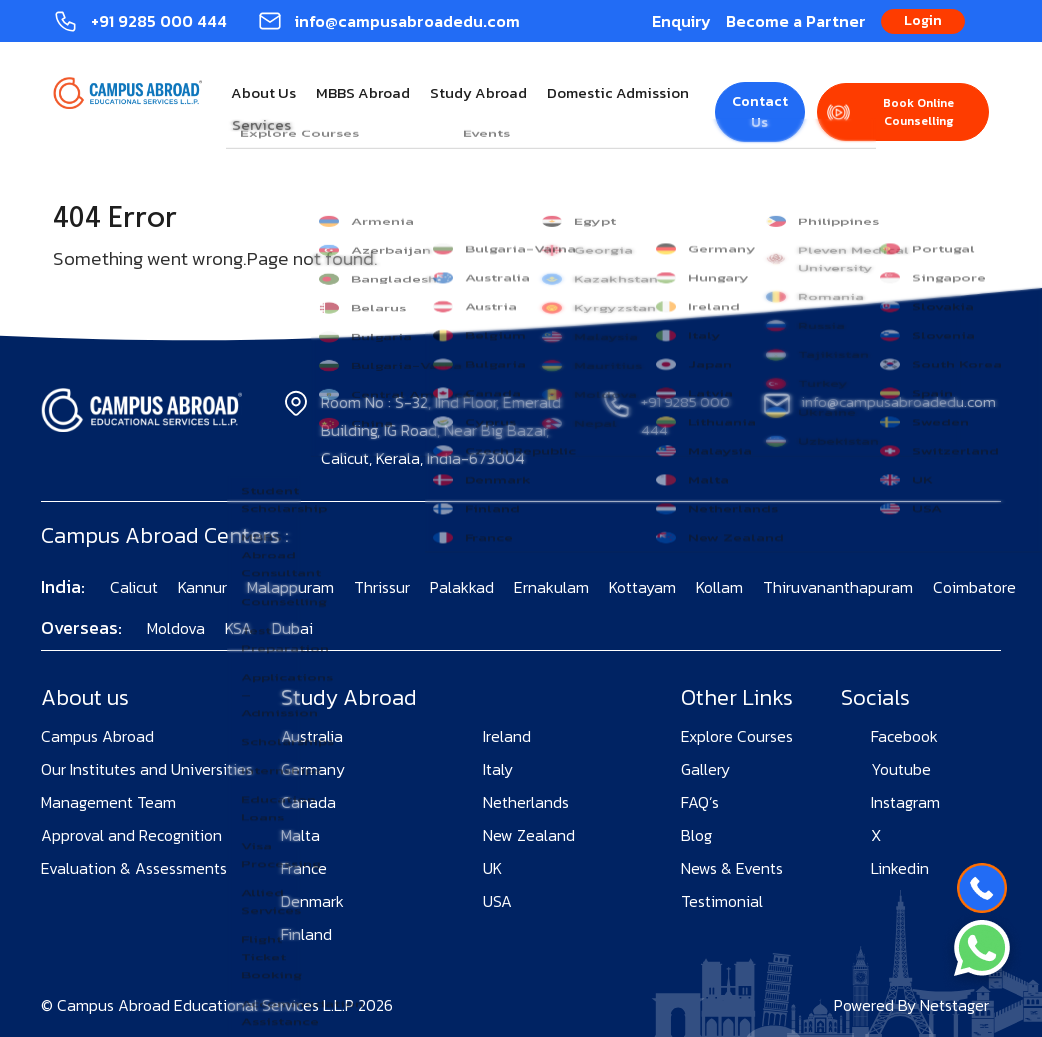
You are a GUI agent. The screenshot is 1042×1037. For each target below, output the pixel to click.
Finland (306, 934)
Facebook (904, 736)
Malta (300, 835)
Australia (312, 736)
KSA (238, 628)
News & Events (732, 868)
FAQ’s (700, 802)
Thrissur (382, 587)
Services (261, 124)
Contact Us (760, 112)
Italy (498, 769)
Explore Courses (737, 736)
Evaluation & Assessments (134, 868)
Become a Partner (796, 21)
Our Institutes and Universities (147, 769)
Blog (696, 835)
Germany (313, 769)
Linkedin (900, 868)
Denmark (312, 901)
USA (497, 901)
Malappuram (290, 587)
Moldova (176, 628)
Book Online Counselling (918, 112)
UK (492, 868)
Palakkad (462, 587)
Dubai (292, 628)
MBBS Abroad (363, 92)
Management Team (108, 802)
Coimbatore (974, 587)
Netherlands (526, 802)
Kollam (719, 587)
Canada (308, 802)
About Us (263, 92)
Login (923, 20)
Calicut (134, 587)
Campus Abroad (97, 736)
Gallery (705, 769)
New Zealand (529, 835)
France (304, 868)
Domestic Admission (618, 92)
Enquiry (681, 21)
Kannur (202, 587)
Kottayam (642, 587)
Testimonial (722, 901)
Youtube (901, 769)
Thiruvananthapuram (838, 587)
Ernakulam (551, 587)
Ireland (507, 736)
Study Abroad (478, 92)
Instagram (905, 802)
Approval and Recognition (131, 835)
